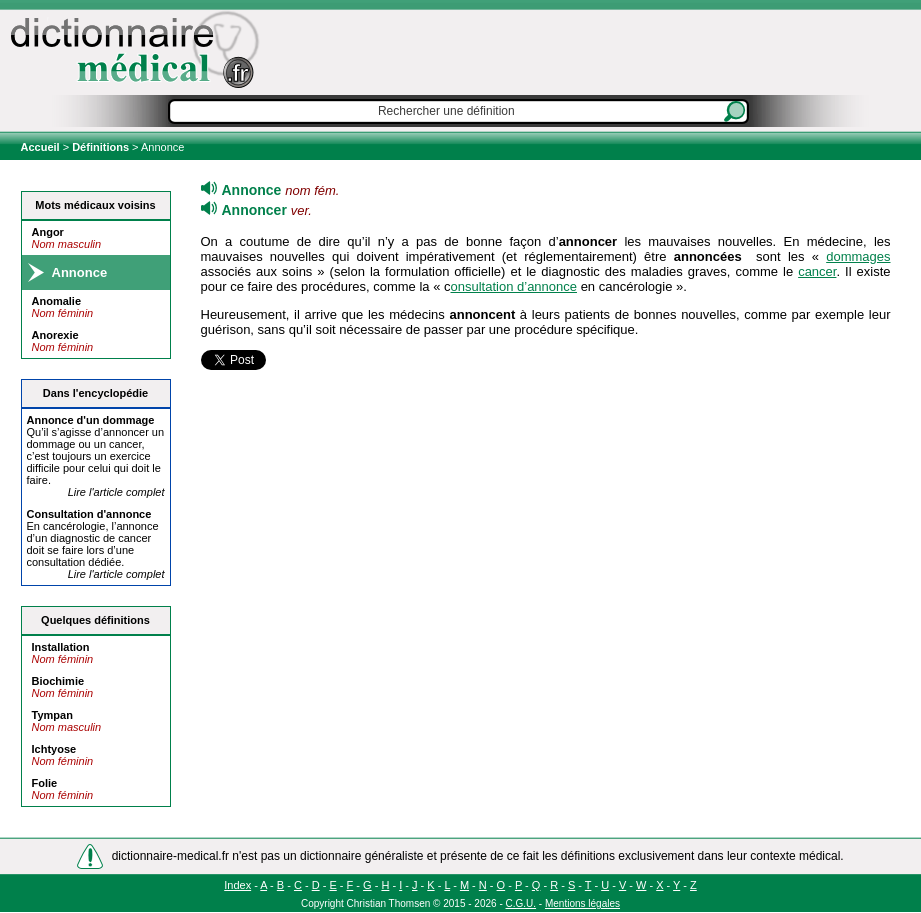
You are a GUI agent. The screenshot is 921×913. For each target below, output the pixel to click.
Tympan (52, 715)
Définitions (100, 147)
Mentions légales (582, 903)
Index (237, 885)
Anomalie (57, 301)
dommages (858, 256)
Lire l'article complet (116, 492)
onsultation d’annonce (514, 286)
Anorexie (55, 335)
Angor (48, 232)
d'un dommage (91, 420)
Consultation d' (89, 514)
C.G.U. (521, 903)
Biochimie (58, 681)
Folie (45, 783)
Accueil (42, 147)
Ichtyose (54, 749)
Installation (61, 647)
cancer (817, 271)
